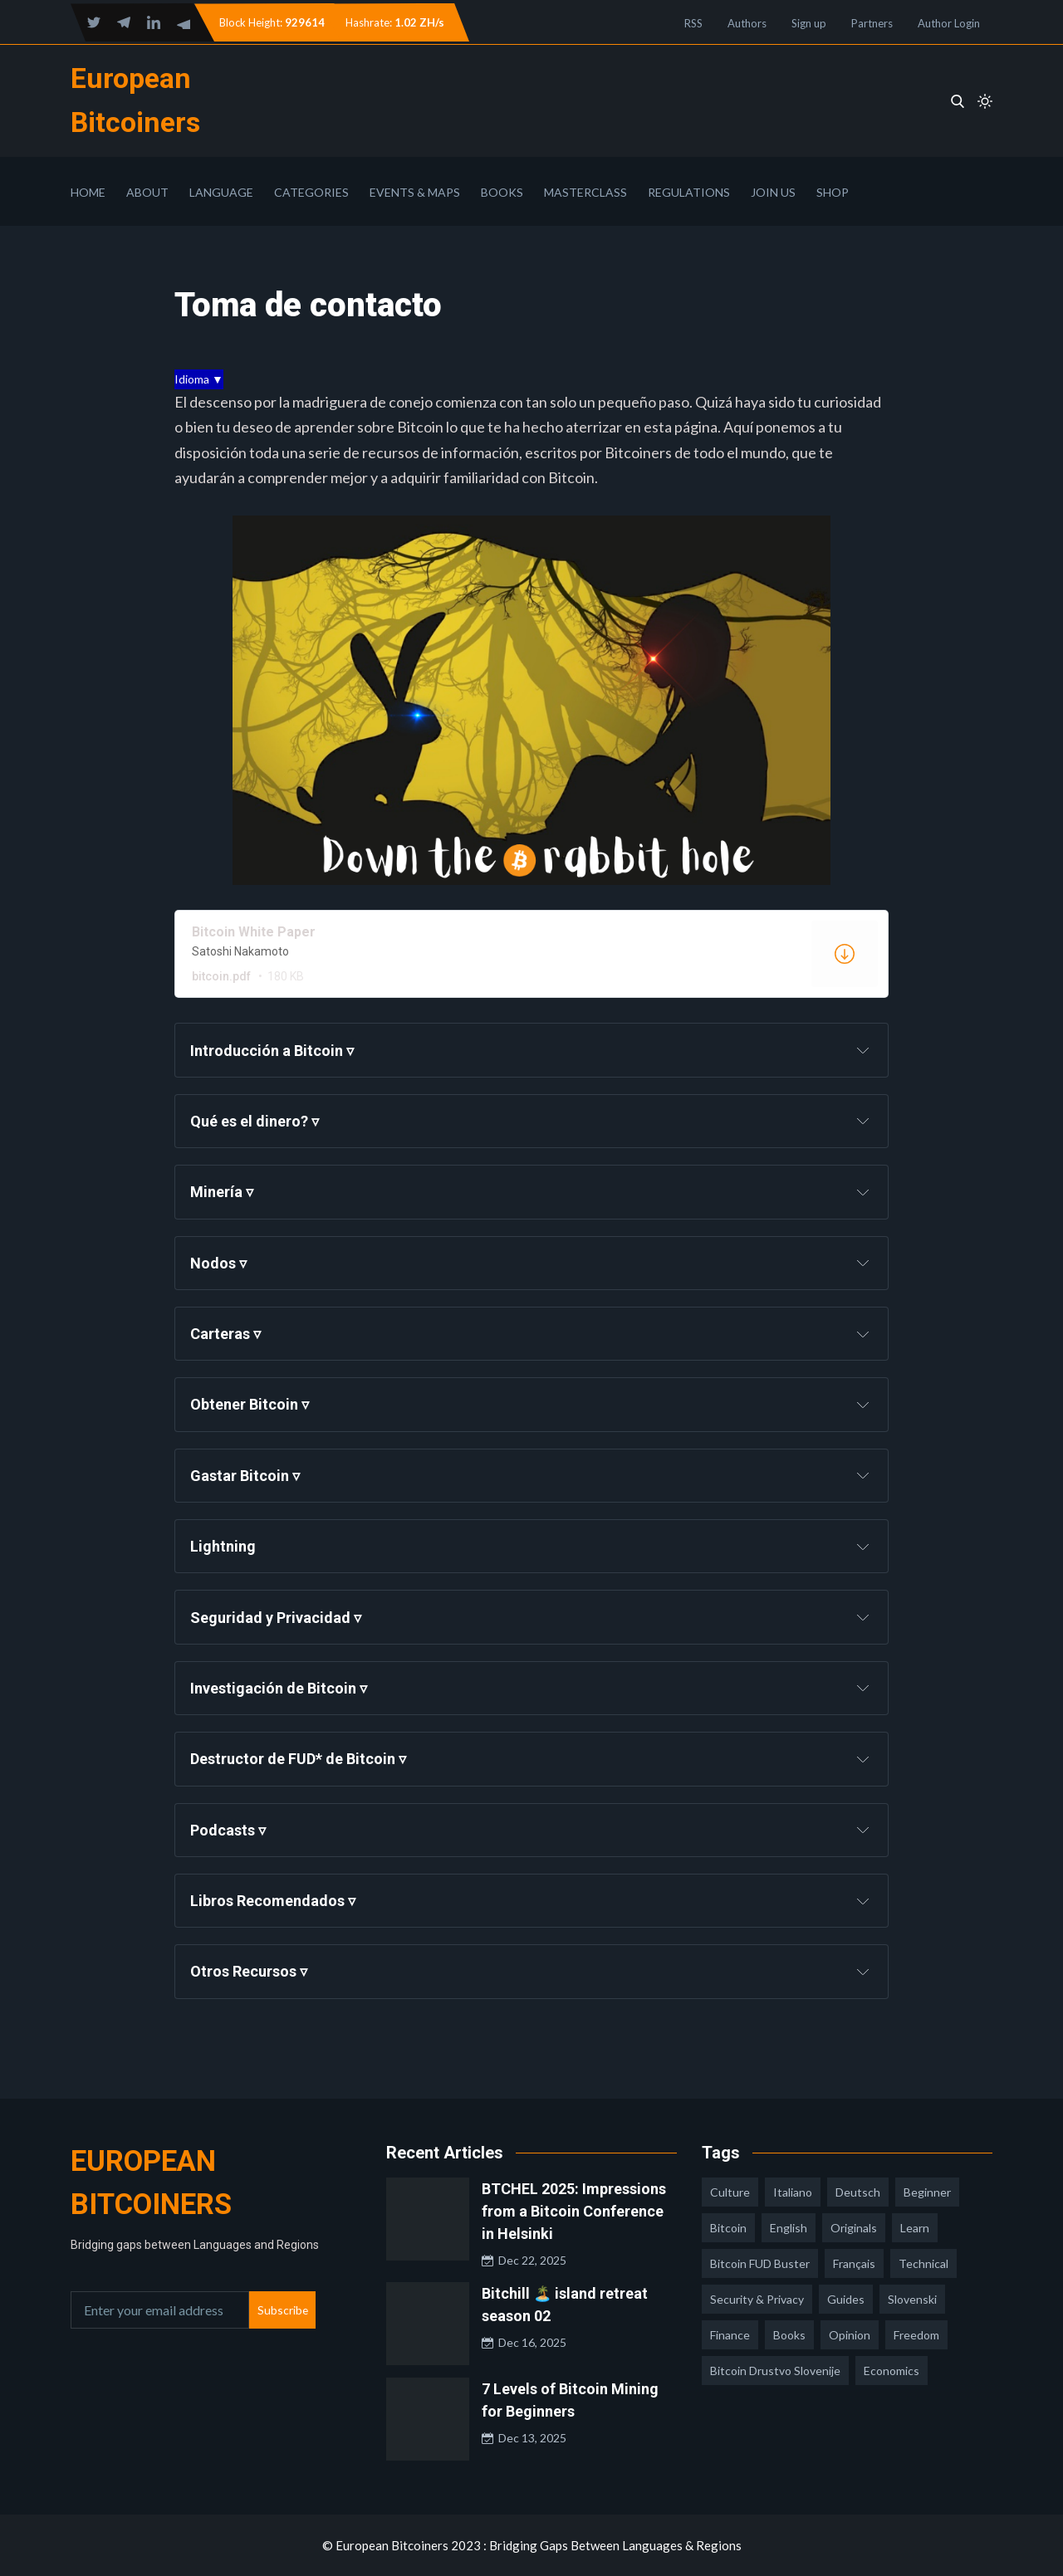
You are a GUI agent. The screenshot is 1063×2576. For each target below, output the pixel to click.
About (147, 192)
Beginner (927, 2192)
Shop (832, 192)
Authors (747, 23)
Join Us (773, 192)
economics (891, 2370)
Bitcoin (728, 2228)
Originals (853, 2228)
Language (221, 192)
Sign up (808, 23)
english (788, 2228)
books (789, 2335)
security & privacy (757, 2299)
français (854, 2263)
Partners (872, 23)
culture (730, 2192)
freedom (916, 2335)
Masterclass (585, 192)
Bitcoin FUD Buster (760, 2263)
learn (914, 2228)
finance (730, 2335)
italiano (792, 2192)
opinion (849, 2335)
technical (923, 2263)
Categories (311, 192)
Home (88, 192)
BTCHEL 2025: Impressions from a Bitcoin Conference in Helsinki (574, 2211)
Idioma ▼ (198, 379)
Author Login (949, 23)
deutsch (857, 2192)
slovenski (912, 2299)
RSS (693, 23)
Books (502, 192)
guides (846, 2299)
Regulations (689, 192)
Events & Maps (415, 192)
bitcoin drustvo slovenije (775, 2370)
